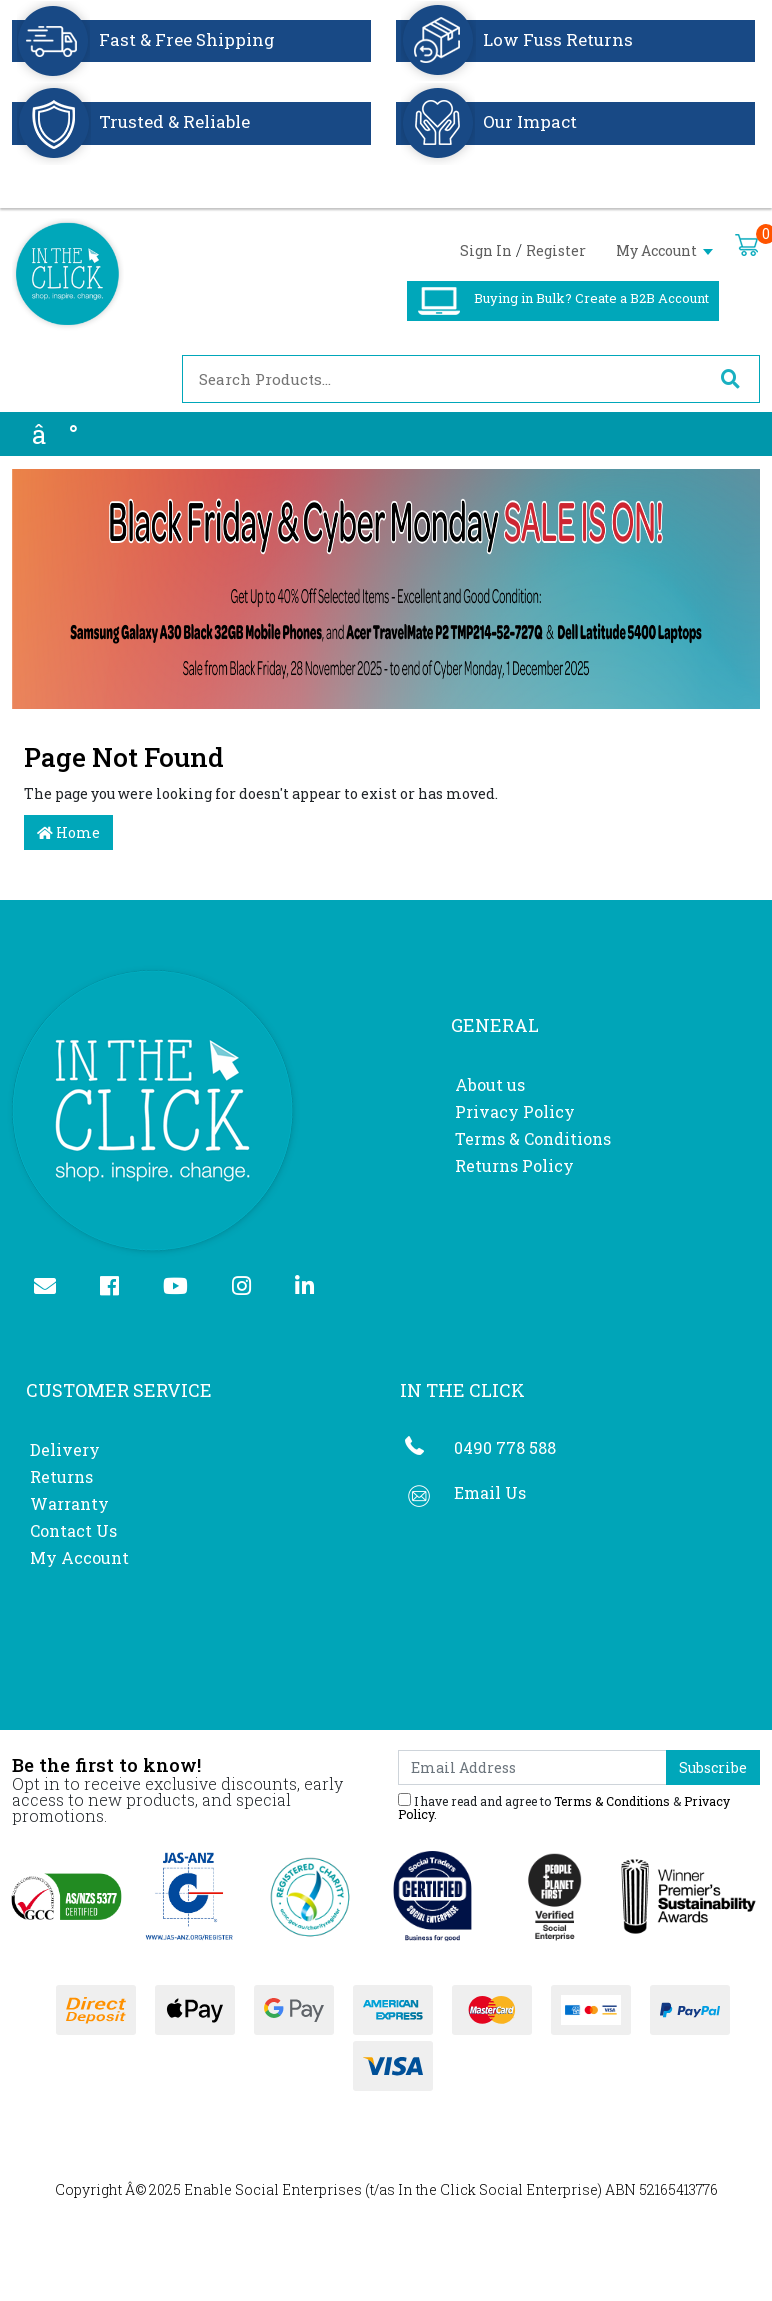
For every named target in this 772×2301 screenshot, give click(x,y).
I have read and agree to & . (564, 1806)
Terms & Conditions (533, 1138)
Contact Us (73, 1530)
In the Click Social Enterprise (498, 2189)
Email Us (490, 1492)
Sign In (486, 250)
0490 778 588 (505, 1447)
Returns (61, 1476)
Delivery (65, 1449)
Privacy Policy (515, 1111)
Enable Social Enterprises (273, 2189)
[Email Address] (532, 1767)
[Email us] (53, 1287)
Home (68, 832)
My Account (664, 250)
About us (490, 1084)
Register (556, 250)
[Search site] (730, 379)
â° (55, 434)
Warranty (69, 1503)
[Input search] (442, 379)
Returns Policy (514, 1165)
